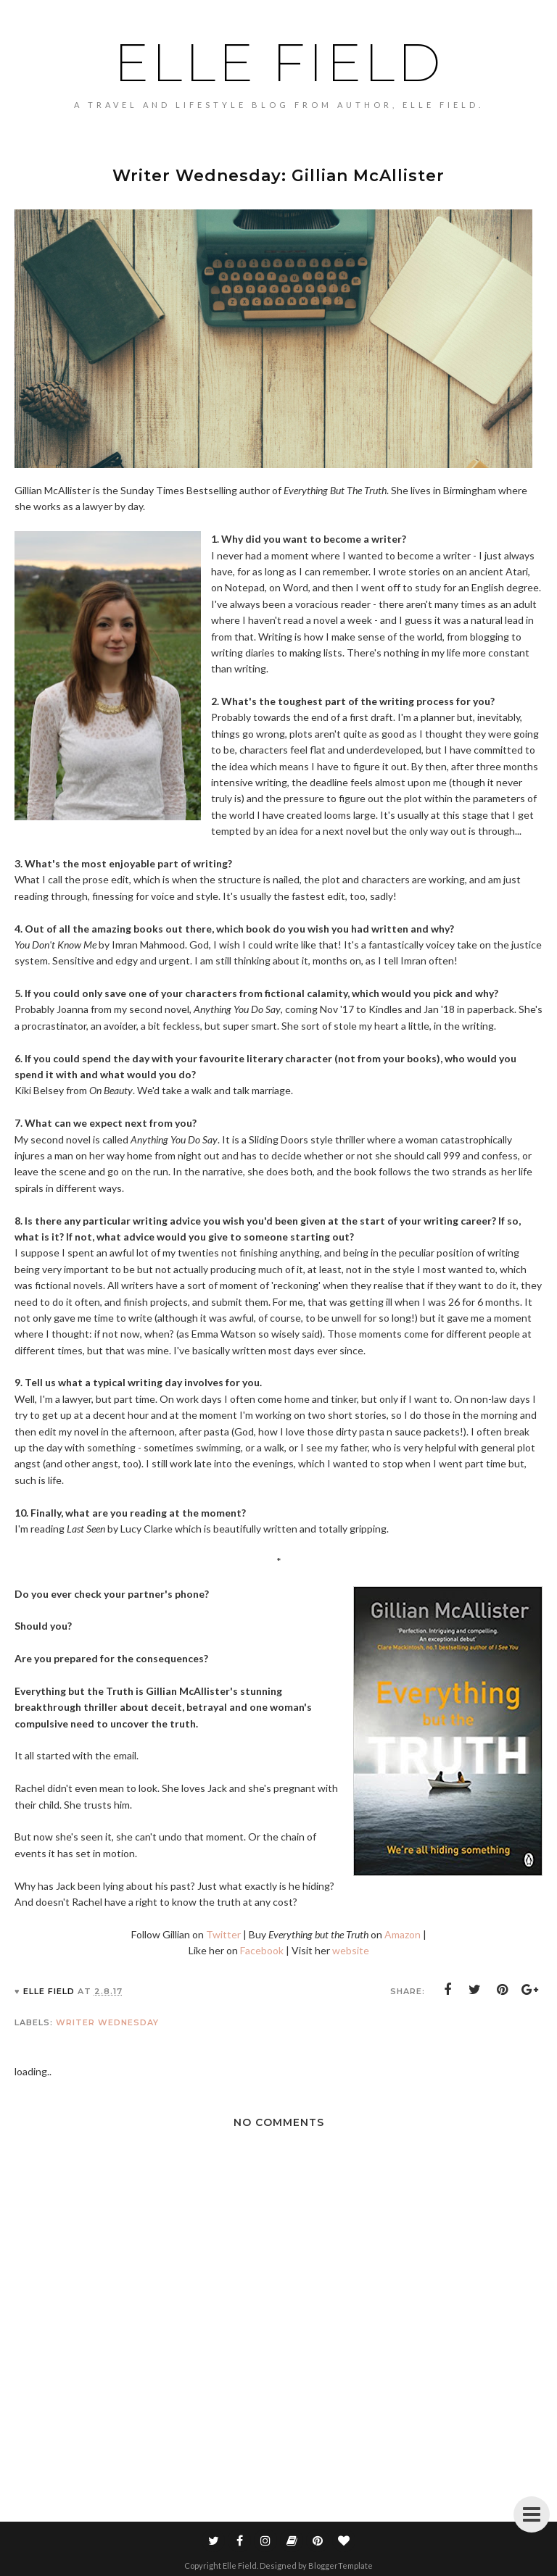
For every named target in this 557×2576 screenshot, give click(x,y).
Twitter (223, 1934)
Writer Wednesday (107, 2022)
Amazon (402, 1934)
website (350, 1950)
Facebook (262, 1950)
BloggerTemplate (340, 2565)
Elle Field (279, 62)
